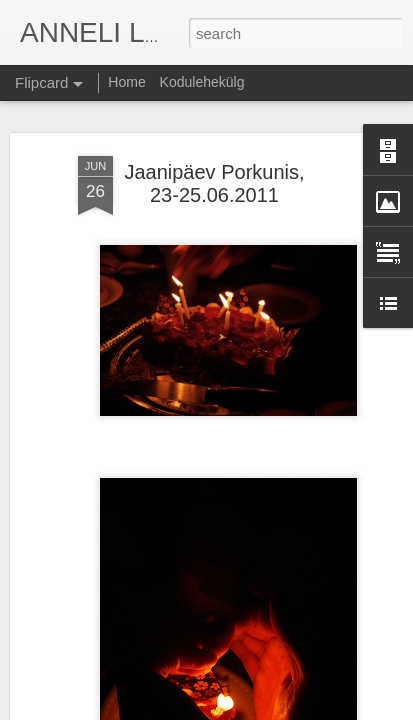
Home (126, 82)
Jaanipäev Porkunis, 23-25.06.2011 (214, 183)
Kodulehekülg (202, 82)
